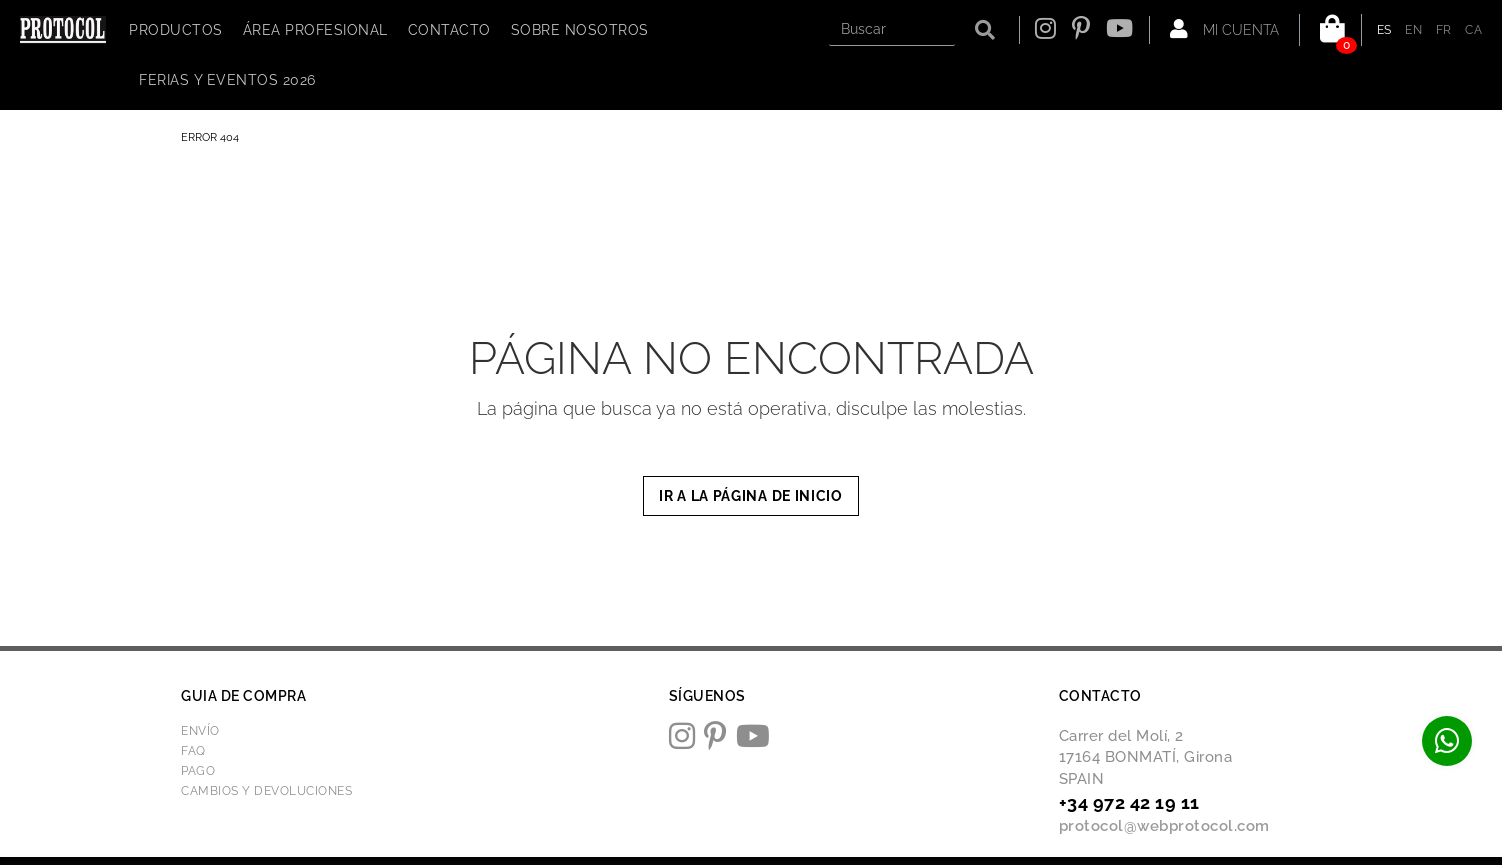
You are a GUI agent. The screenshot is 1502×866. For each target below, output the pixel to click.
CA (1473, 30)
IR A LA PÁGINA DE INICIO (751, 496)
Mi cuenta (1224, 29)
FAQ (193, 751)
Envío (200, 731)
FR (1444, 30)
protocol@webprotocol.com (1164, 826)
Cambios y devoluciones (266, 791)
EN (1413, 30)
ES (1384, 30)
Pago (198, 771)
